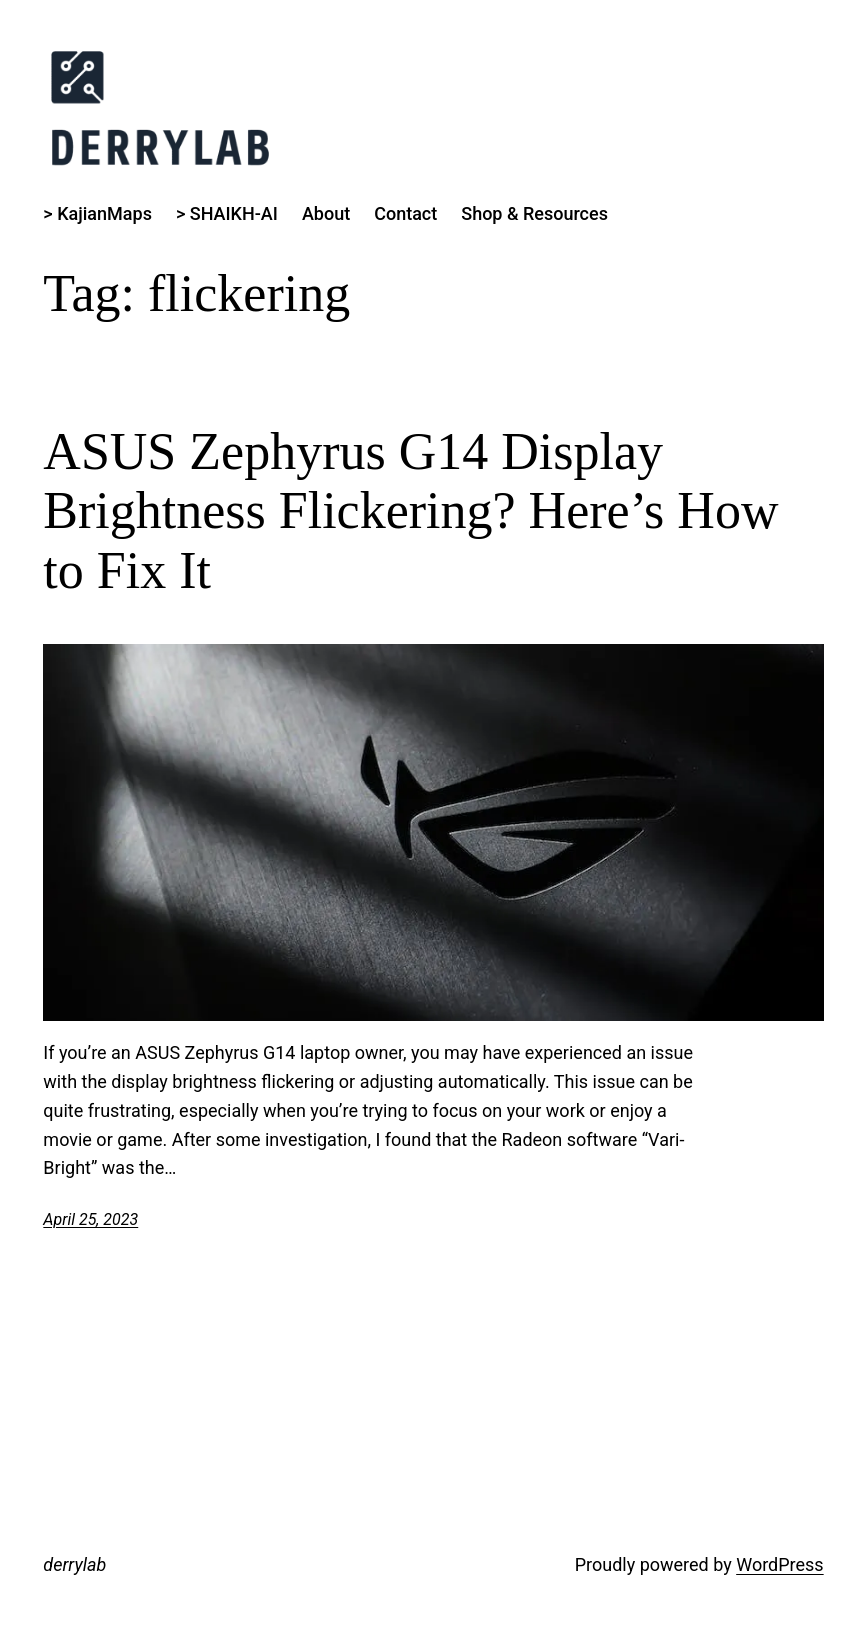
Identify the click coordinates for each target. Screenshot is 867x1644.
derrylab (74, 1564)
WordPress (779, 1564)
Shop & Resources (534, 213)
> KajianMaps (97, 213)
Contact (405, 213)
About (326, 213)
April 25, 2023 (90, 1219)
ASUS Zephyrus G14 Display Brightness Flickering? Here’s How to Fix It (410, 511)
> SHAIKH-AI (227, 213)
